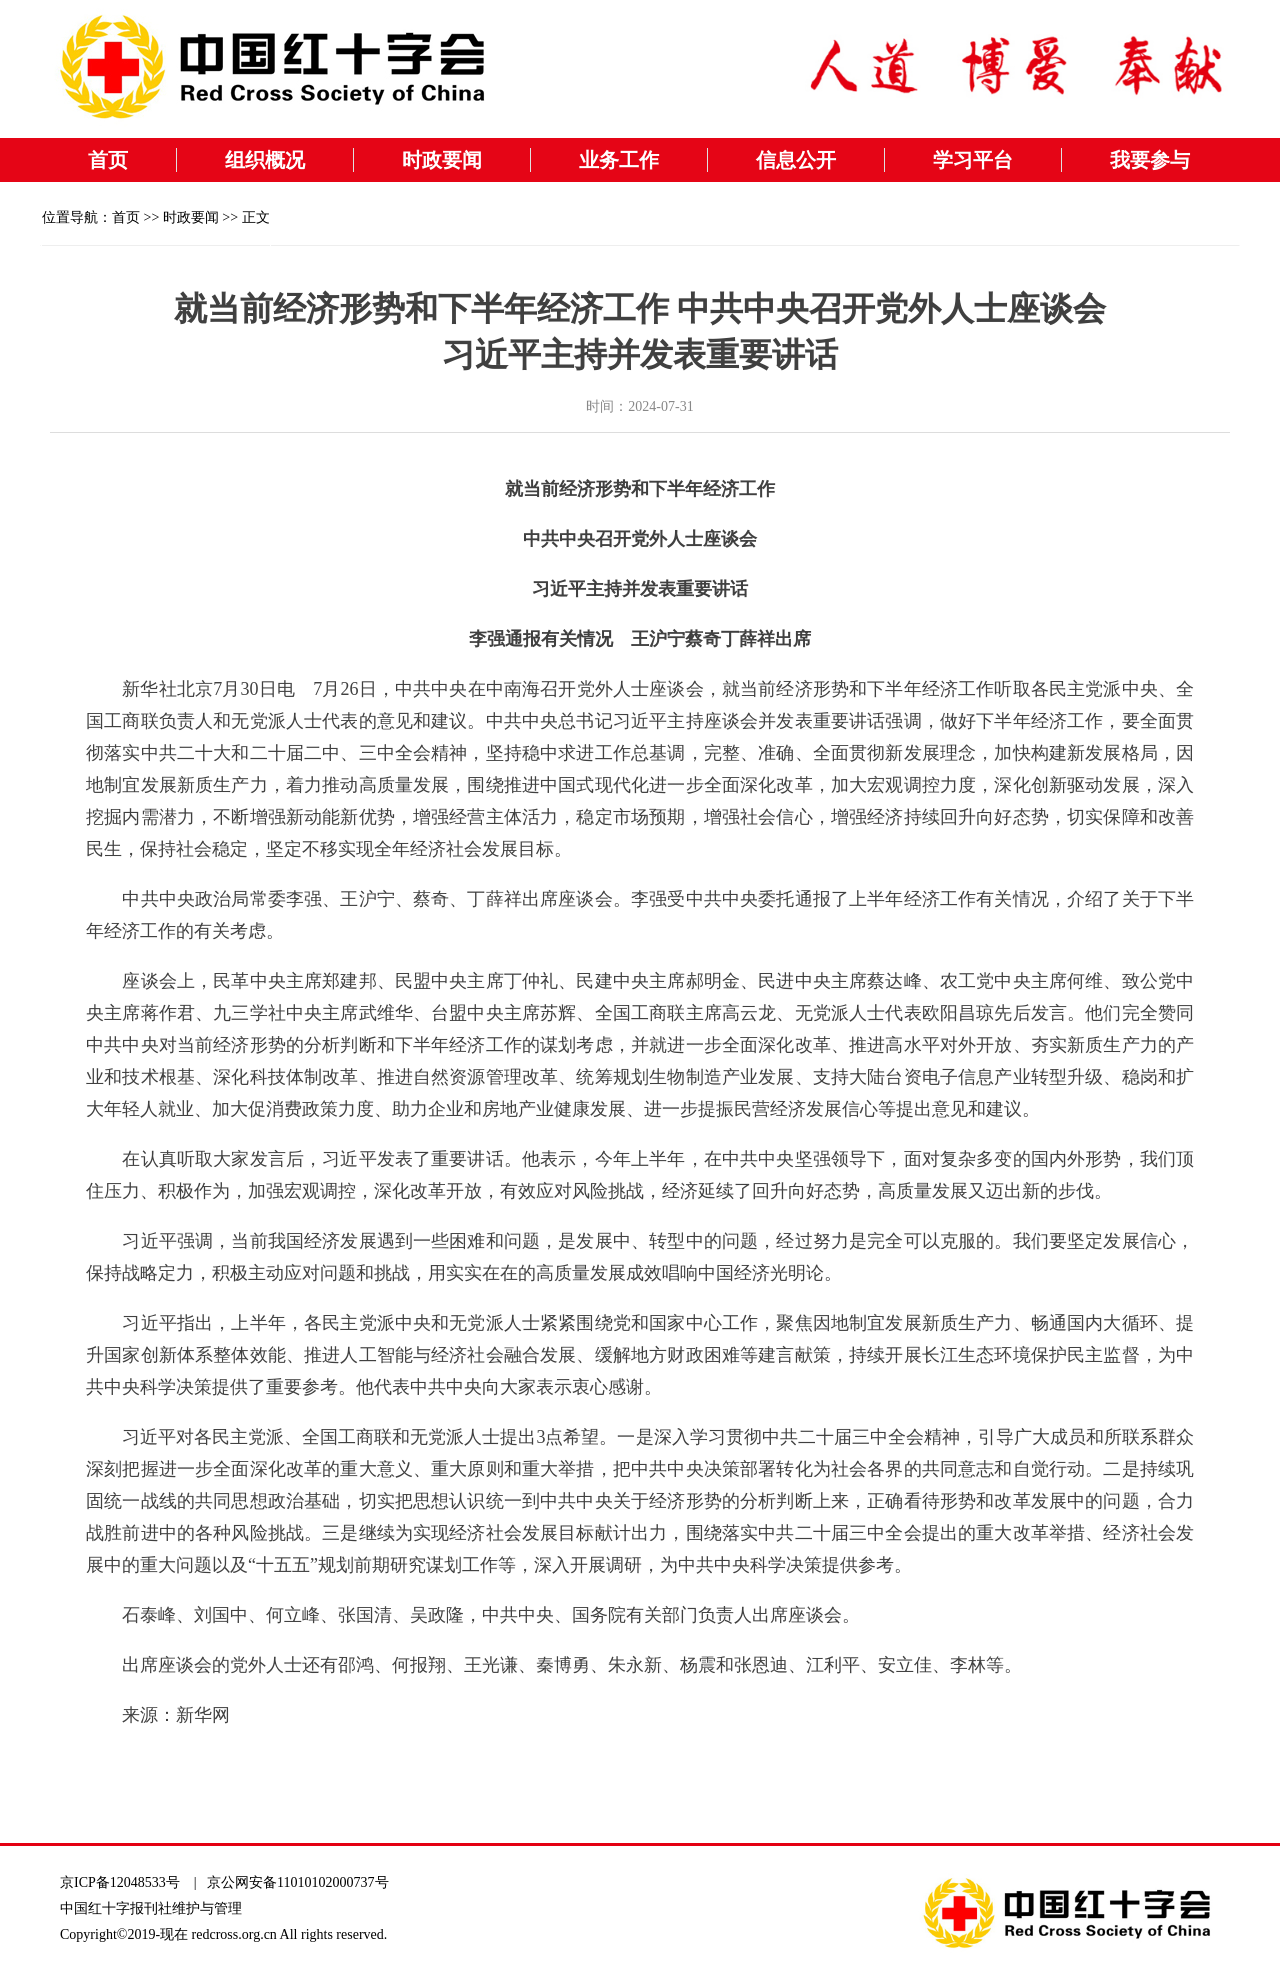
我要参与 (1150, 160)
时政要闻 (442, 160)
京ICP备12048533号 (120, 1882)
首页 (108, 160)
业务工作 (619, 160)
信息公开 (796, 160)
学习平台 (973, 160)
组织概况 (265, 160)
